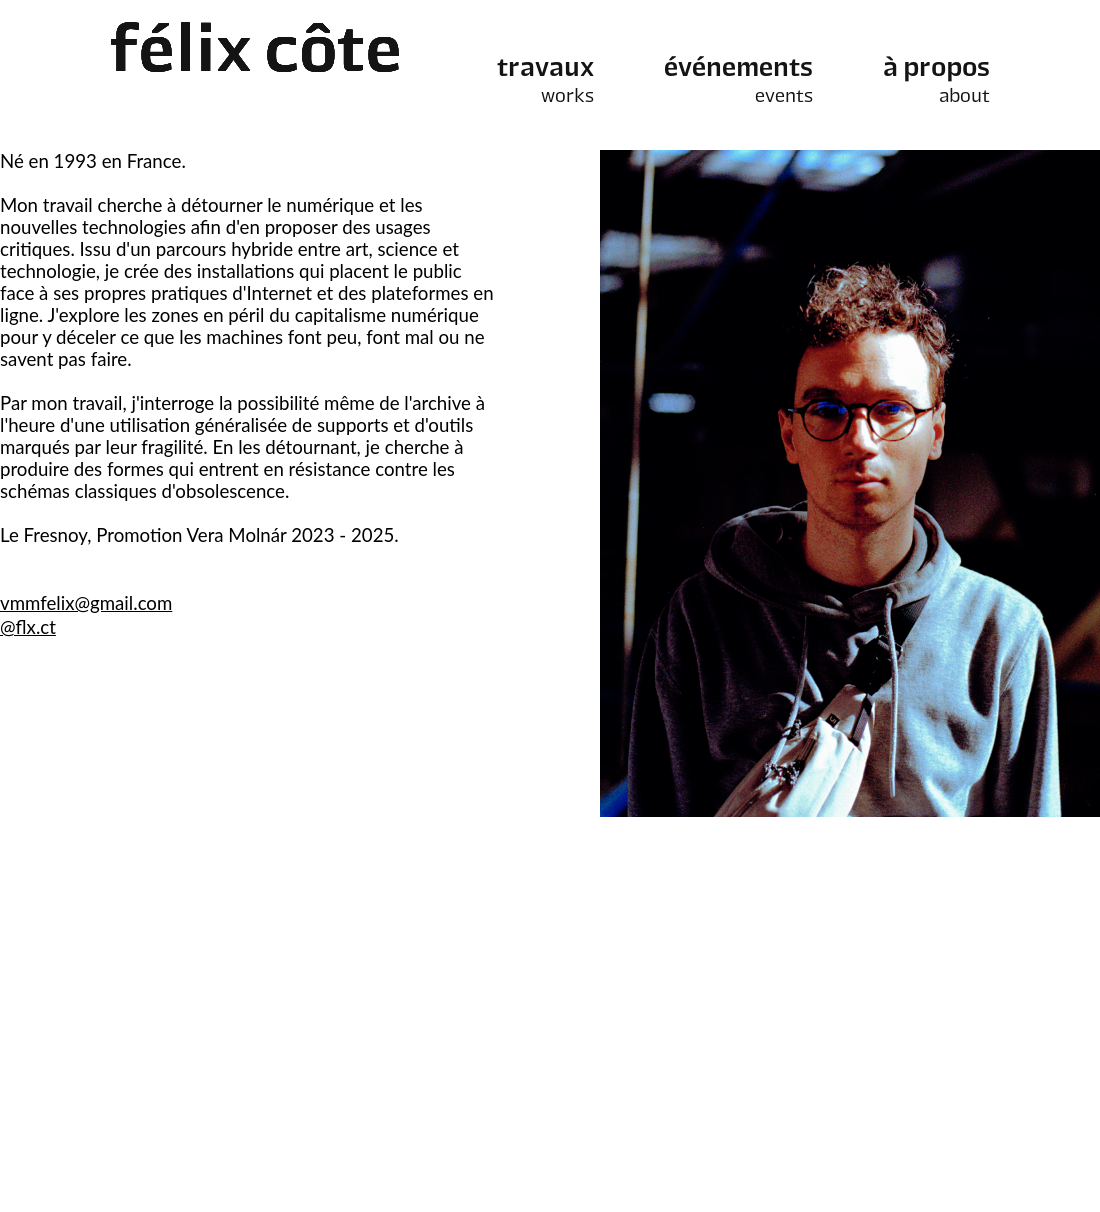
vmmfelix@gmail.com (86, 603)
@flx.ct (28, 627)
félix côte (256, 55)
